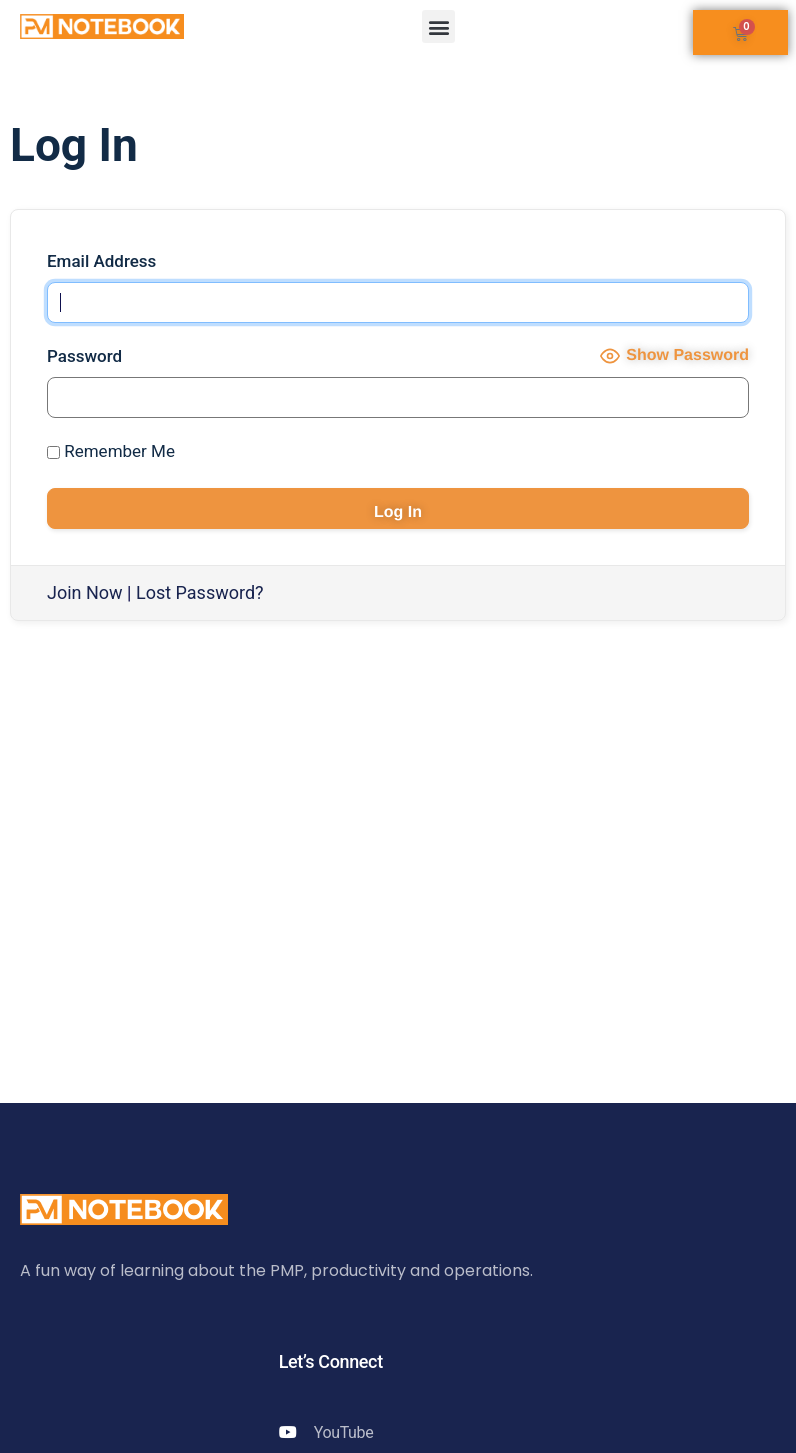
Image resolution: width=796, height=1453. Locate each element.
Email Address (101, 261)
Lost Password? (200, 592)
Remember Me (111, 451)
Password (84, 356)
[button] (438, 26)
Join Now (85, 592)
